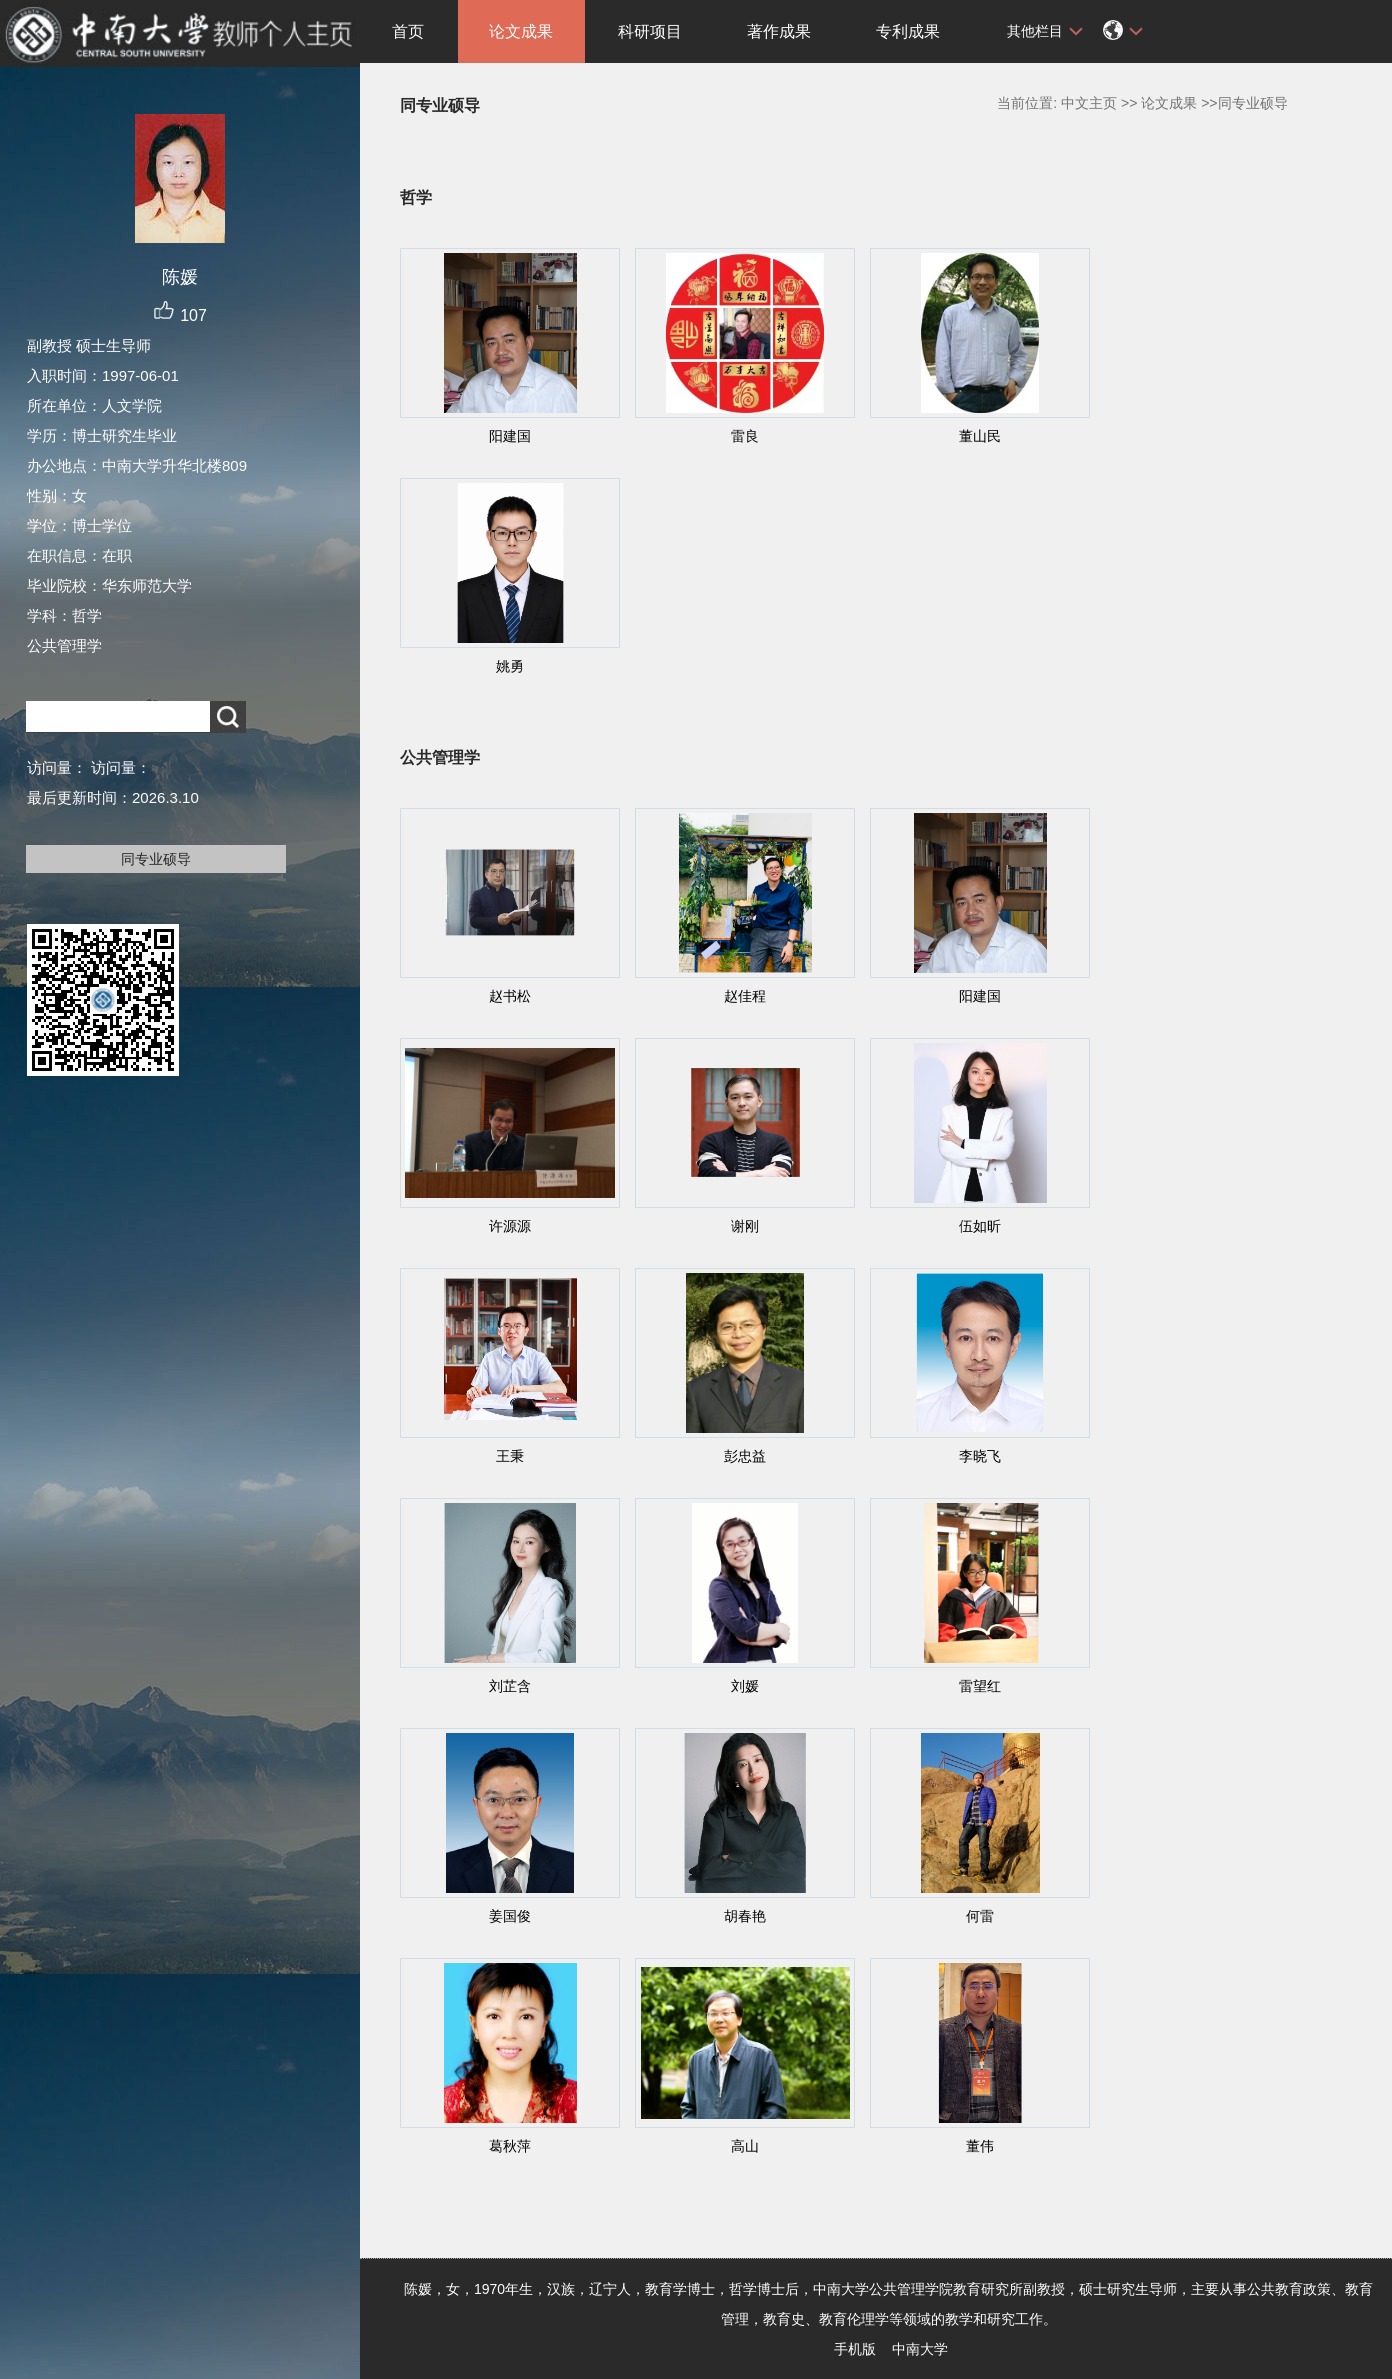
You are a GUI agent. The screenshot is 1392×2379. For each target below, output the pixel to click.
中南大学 (920, 2349)
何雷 (980, 1916)
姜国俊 (510, 1916)
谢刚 (745, 1226)
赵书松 (510, 996)
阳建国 (510, 436)
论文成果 (521, 31)
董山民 (980, 436)
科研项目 (650, 31)
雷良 (745, 436)
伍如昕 (980, 1226)
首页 (408, 31)
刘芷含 (510, 1686)
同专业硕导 (156, 859)
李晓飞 (980, 1456)
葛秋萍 (510, 2146)
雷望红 (980, 1686)
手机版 (855, 2349)
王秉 (510, 1456)
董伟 (980, 2146)
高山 (745, 2146)
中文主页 (1089, 103)
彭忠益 (745, 1456)
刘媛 (745, 1686)
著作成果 (779, 31)
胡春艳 (745, 1916)
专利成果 (908, 31)
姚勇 (510, 666)
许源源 (510, 1226)
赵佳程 (745, 996)
